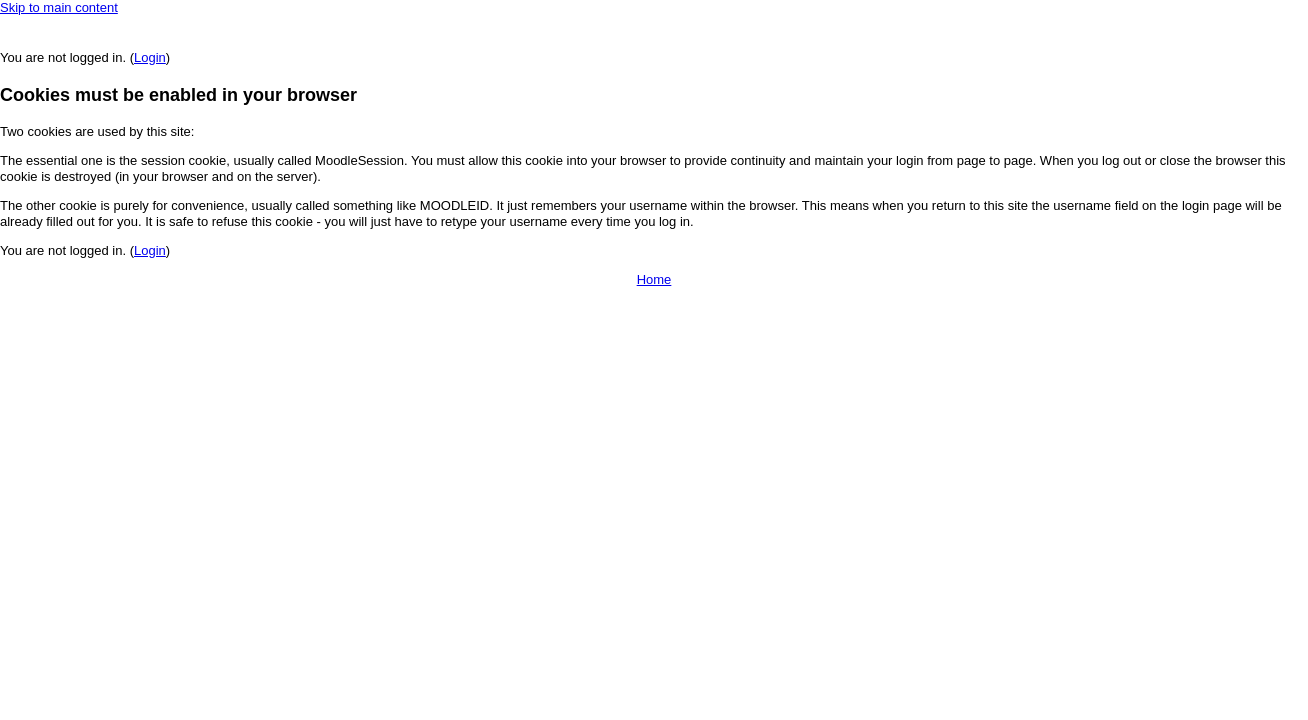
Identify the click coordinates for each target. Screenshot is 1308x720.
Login (150, 57)
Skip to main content (59, 7)
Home (654, 279)
